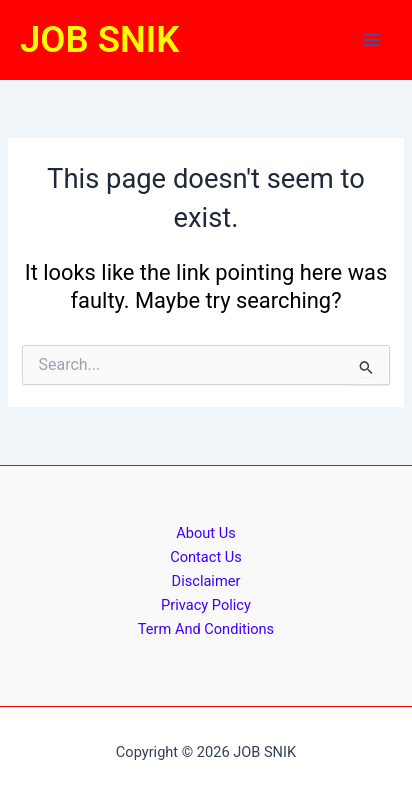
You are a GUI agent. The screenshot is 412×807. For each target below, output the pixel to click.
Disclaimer (206, 581)
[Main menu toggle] (371, 40)
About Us (205, 533)
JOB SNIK (99, 39)
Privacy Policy (206, 605)
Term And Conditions (206, 629)
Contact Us (206, 557)
